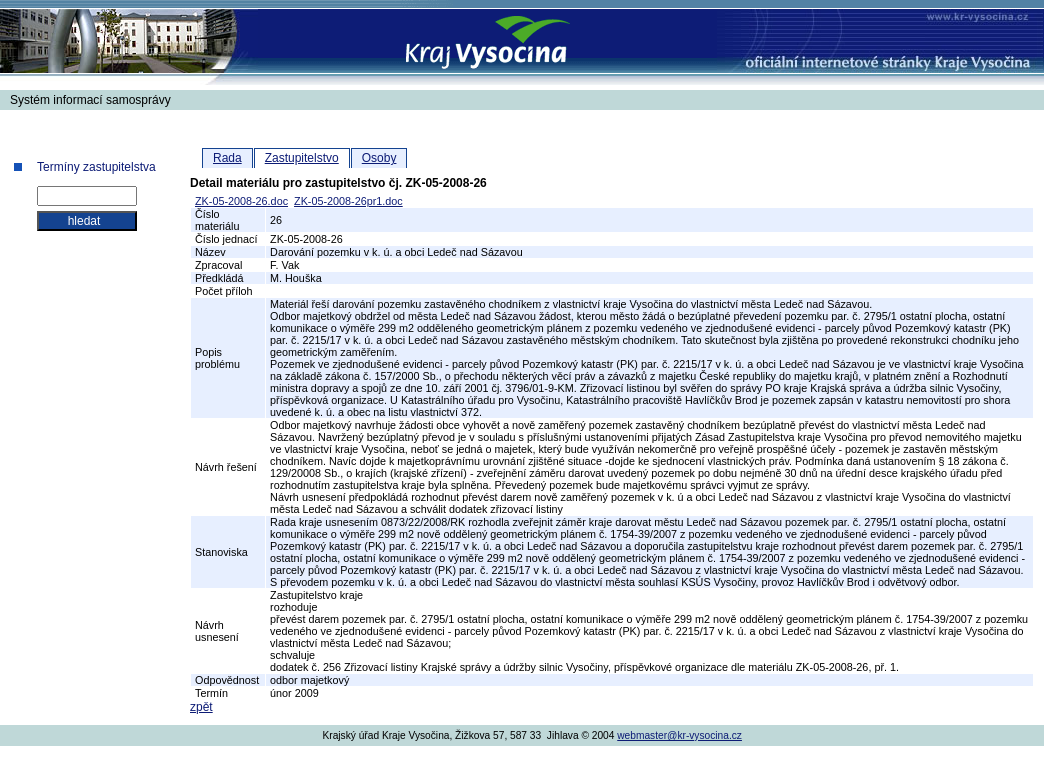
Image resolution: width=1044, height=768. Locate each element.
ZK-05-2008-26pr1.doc (348, 201)
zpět (201, 707)
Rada (227, 158)
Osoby (379, 158)
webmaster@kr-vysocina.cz (679, 735)
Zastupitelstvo (302, 158)
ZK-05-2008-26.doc (241, 201)
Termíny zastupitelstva (96, 167)
